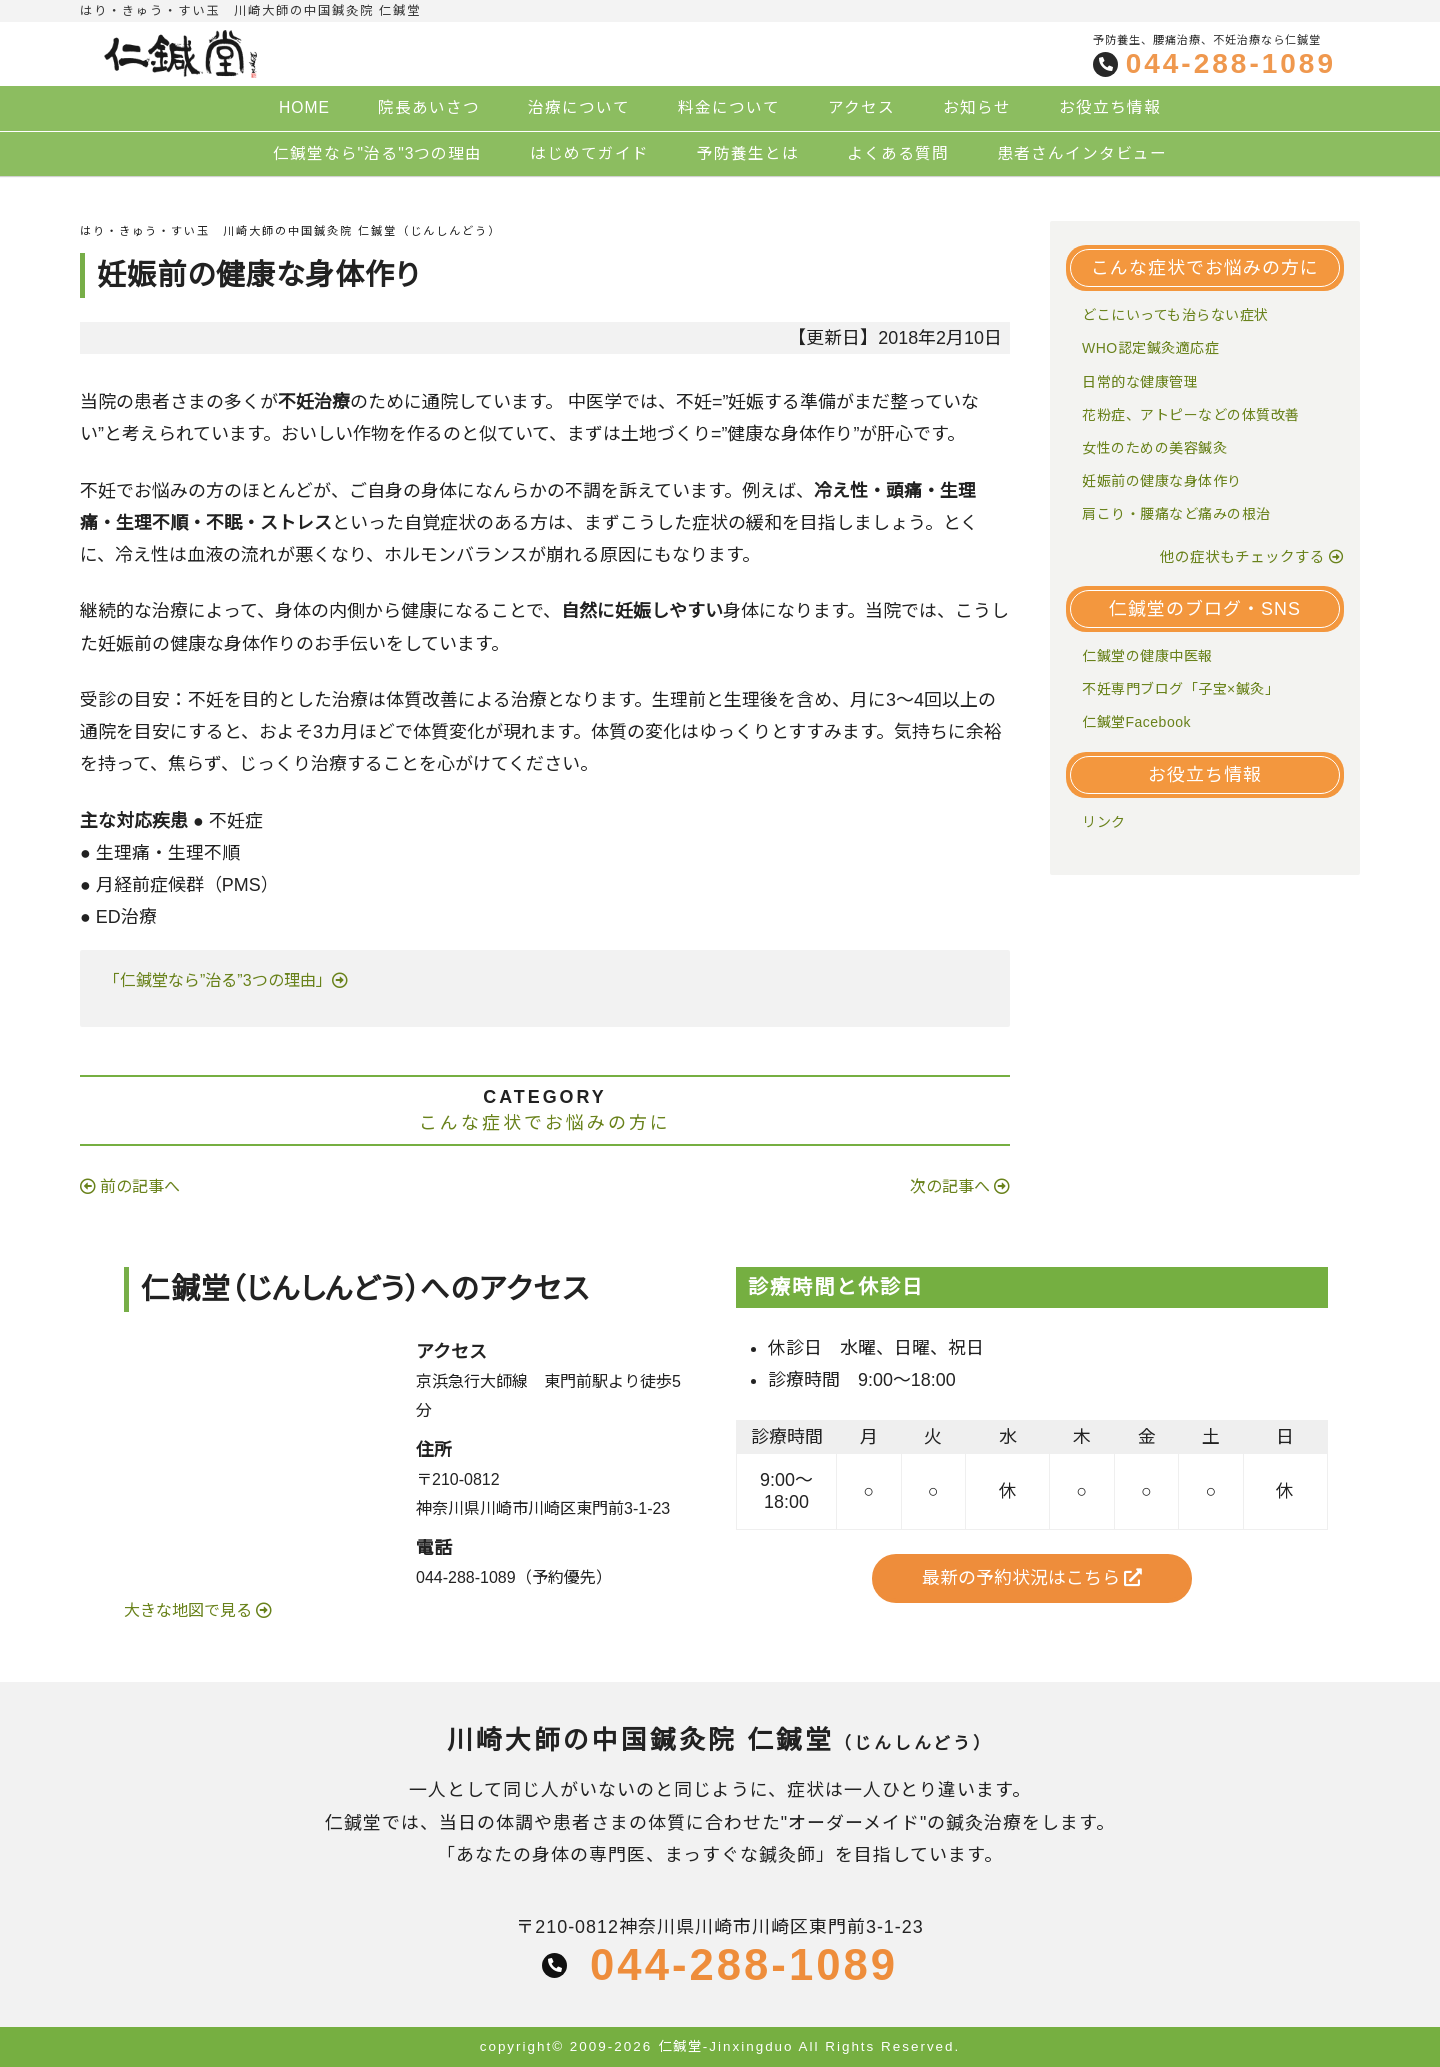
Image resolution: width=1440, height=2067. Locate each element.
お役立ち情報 (1110, 107)
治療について (579, 107)
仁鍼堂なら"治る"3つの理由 (378, 153)
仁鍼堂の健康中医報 (1147, 656)
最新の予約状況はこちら (1032, 1578)
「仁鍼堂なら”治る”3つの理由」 (214, 980)
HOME (304, 107)
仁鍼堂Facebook (1136, 722)
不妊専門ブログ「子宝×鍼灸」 (1180, 689)
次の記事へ (950, 1186)
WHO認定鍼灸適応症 (1150, 348)
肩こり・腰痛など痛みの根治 (1176, 514)
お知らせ (977, 107)
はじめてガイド (589, 153)
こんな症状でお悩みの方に (545, 1123)
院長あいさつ (429, 107)
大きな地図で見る (190, 1610)
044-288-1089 (1231, 64)
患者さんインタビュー (1082, 153)
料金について (729, 107)
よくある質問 (898, 153)
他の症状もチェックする (1242, 557)
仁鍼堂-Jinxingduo (726, 2046)
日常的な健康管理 (1140, 382)
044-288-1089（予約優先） (514, 1577)
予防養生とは (748, 153)
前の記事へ (140, 1186)
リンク (1104, 822)
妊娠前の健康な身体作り (1162, 481)
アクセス (861, 107)
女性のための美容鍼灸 (1154, 448)
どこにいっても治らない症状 (1175, 315)
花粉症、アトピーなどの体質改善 (1191, 415)
